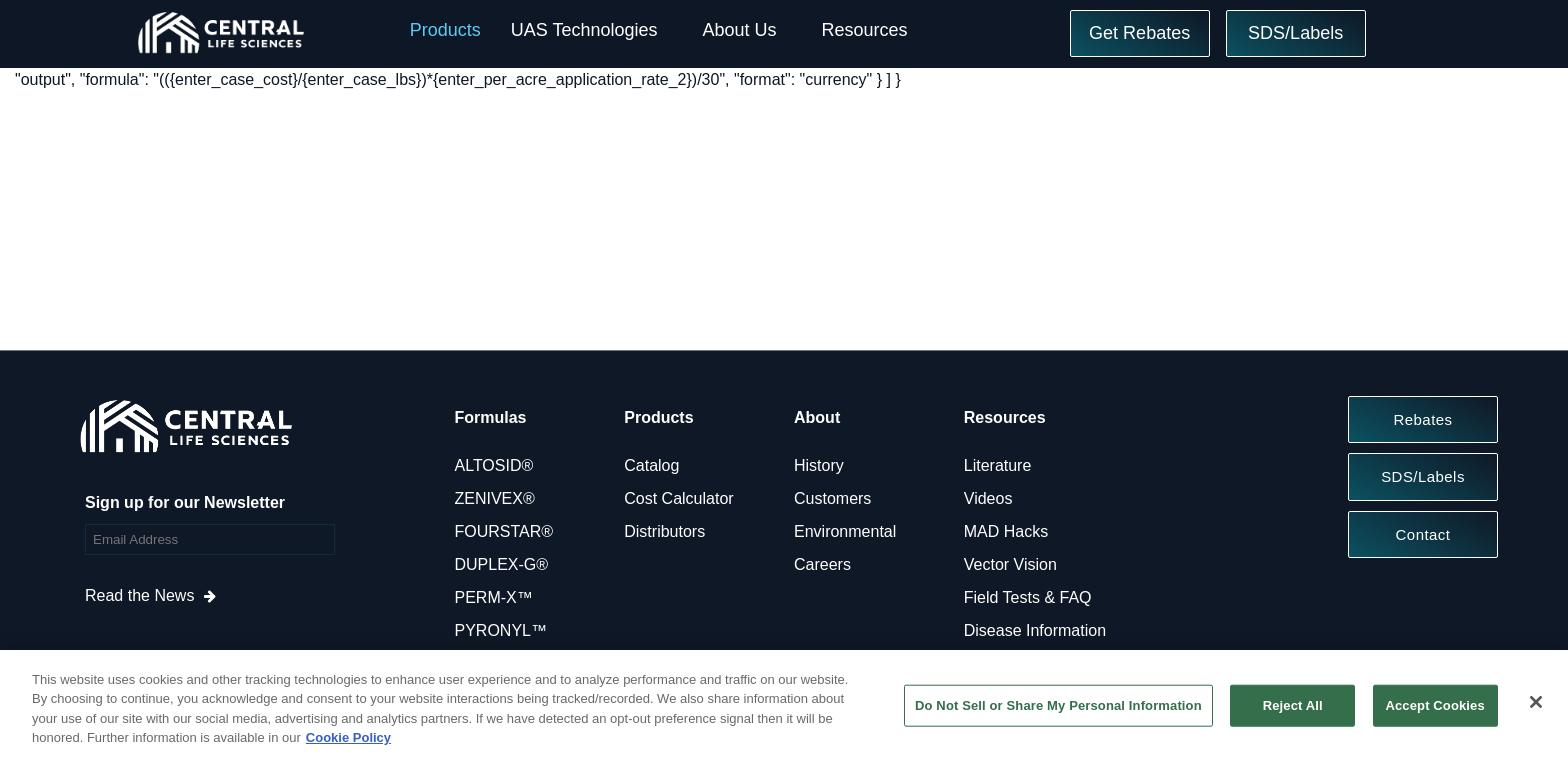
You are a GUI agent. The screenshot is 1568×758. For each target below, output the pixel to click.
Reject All (1293, 705)
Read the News (139, 595)
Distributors (664, 531)
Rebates (1422, 419)
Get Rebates (1139, 33)
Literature (998, 465)
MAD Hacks (1006, 531)
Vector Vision (1010, 564)
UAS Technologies (584, 30)
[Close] (1536, 702)
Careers (822, 564)
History (819, 465)
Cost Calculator (678, 498)
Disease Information (1035, 630)
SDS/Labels (1295, 33)
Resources (865, 30)
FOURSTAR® (504, 531)
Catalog (651, 465)
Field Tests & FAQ (1028, 597)
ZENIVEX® (495, 498)
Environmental (845, 531)
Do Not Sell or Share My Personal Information (1058, 705)
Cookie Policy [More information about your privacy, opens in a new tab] (348, 737)
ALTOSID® (494, 465)
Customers (832, 498)
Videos (988, 498)
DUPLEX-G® (502, 564)
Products (445, 30)
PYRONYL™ (501, 630)
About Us (739, 30)
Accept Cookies (1434, 705)
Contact (1423, 534)
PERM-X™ (494, 597)
